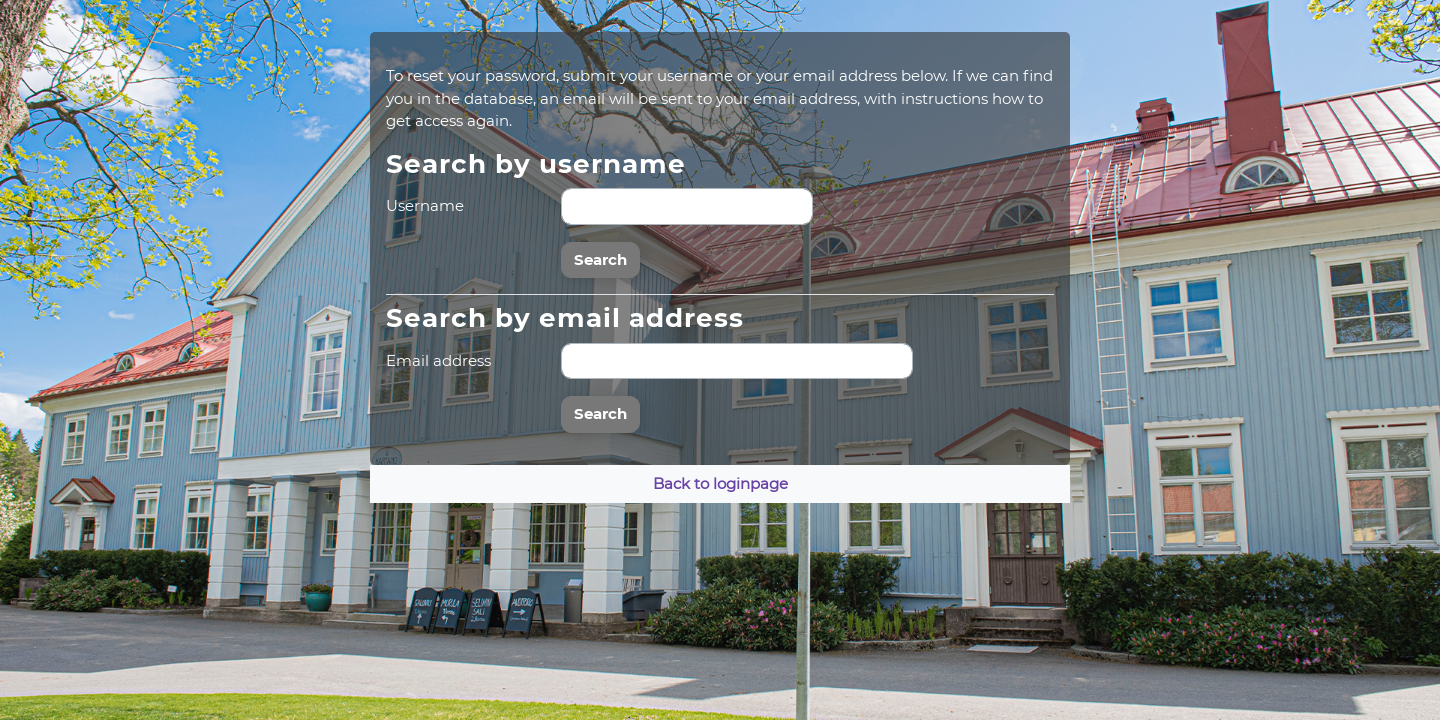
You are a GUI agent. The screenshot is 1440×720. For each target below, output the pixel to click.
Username (425, 205)
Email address (438, 360)
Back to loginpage (720, 483)
